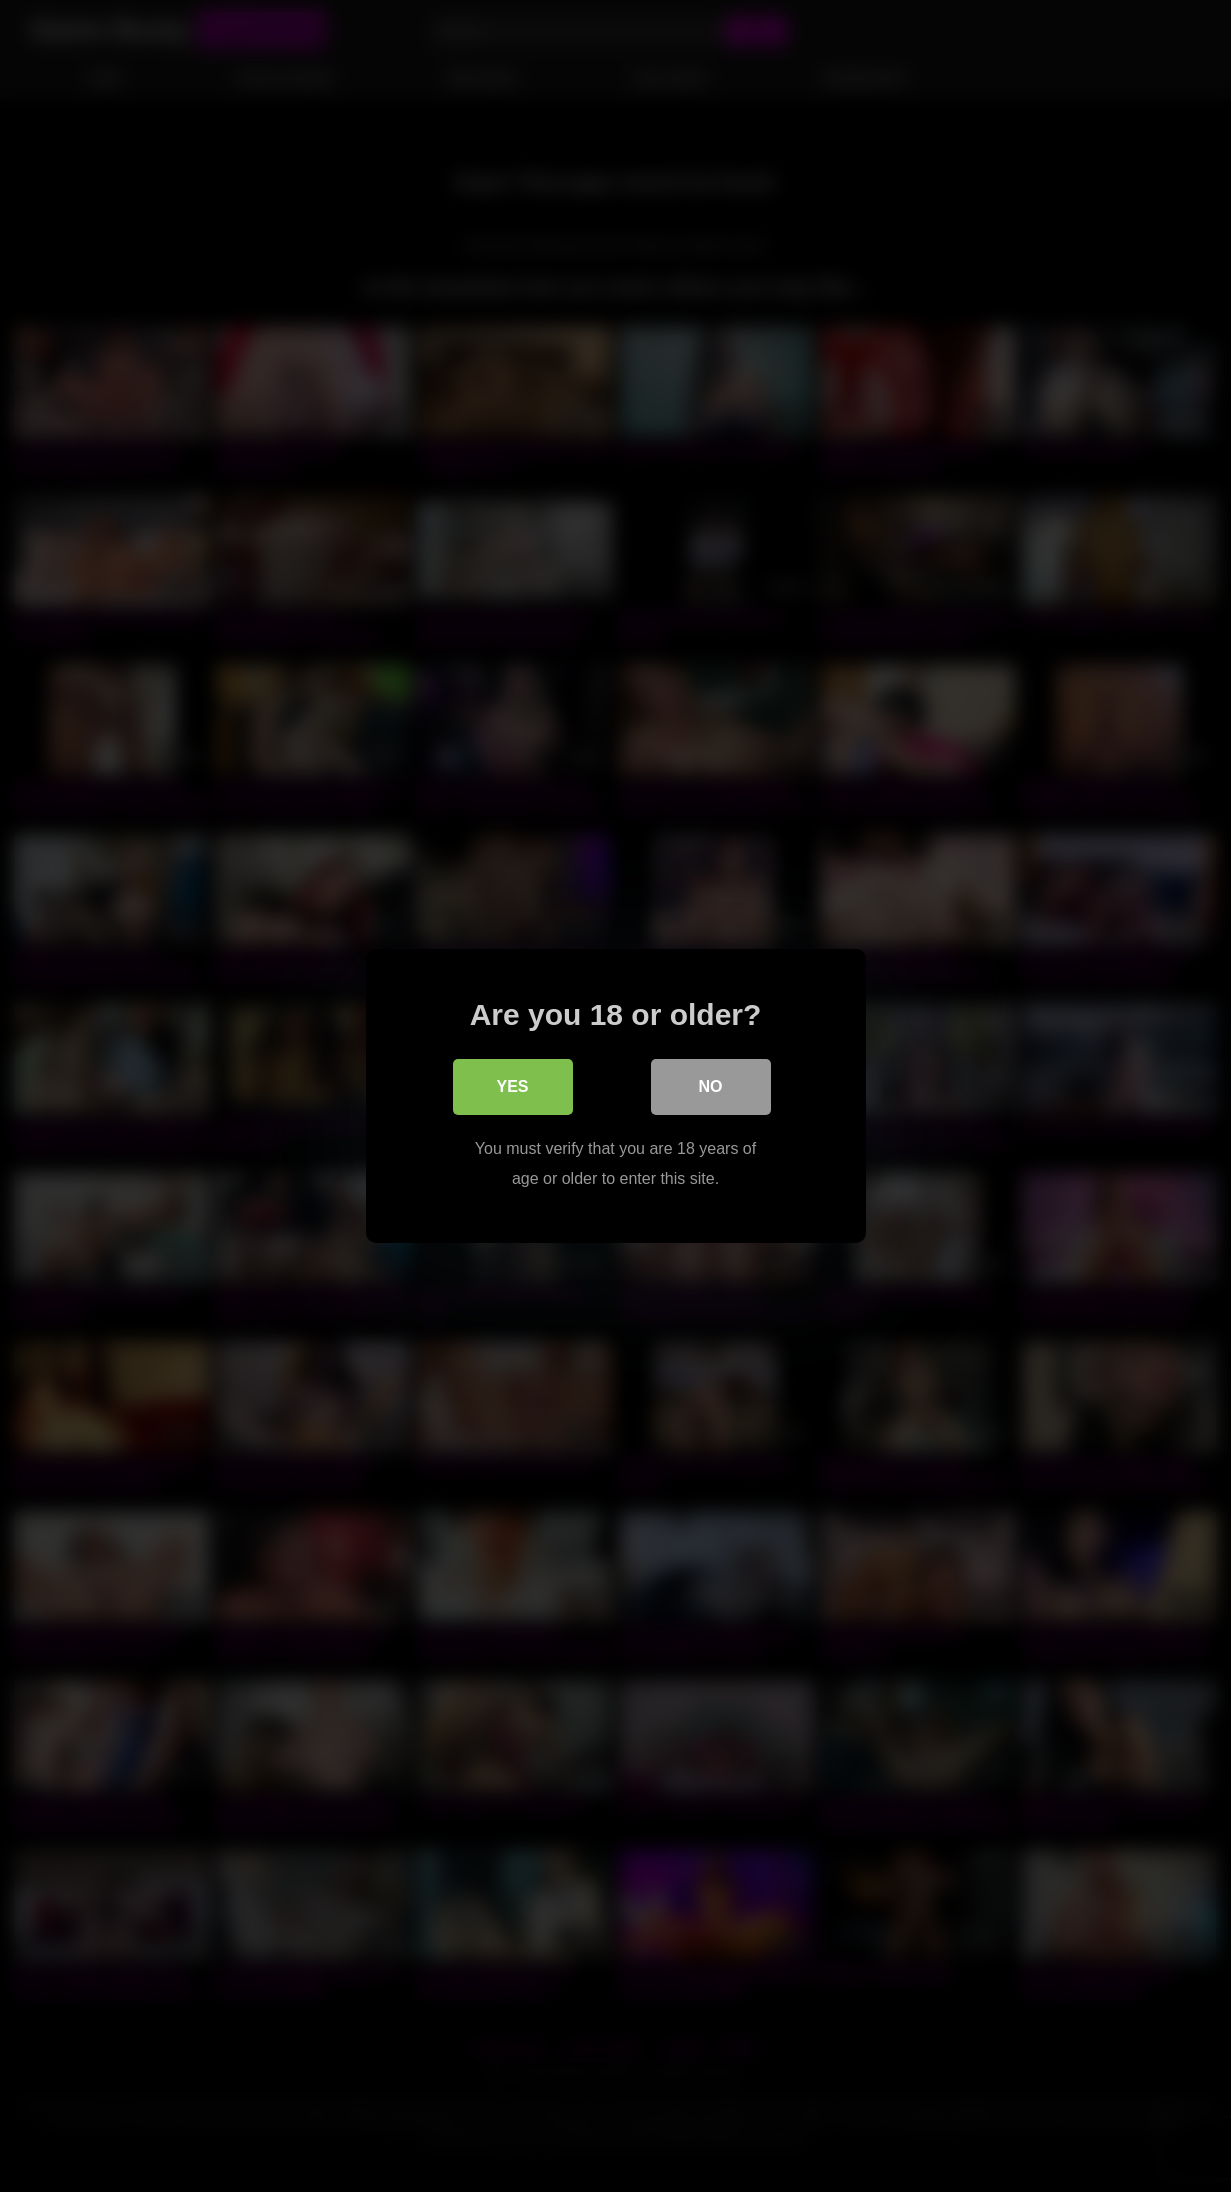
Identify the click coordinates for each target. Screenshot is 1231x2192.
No (711, 1086)
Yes (512, 1086)
